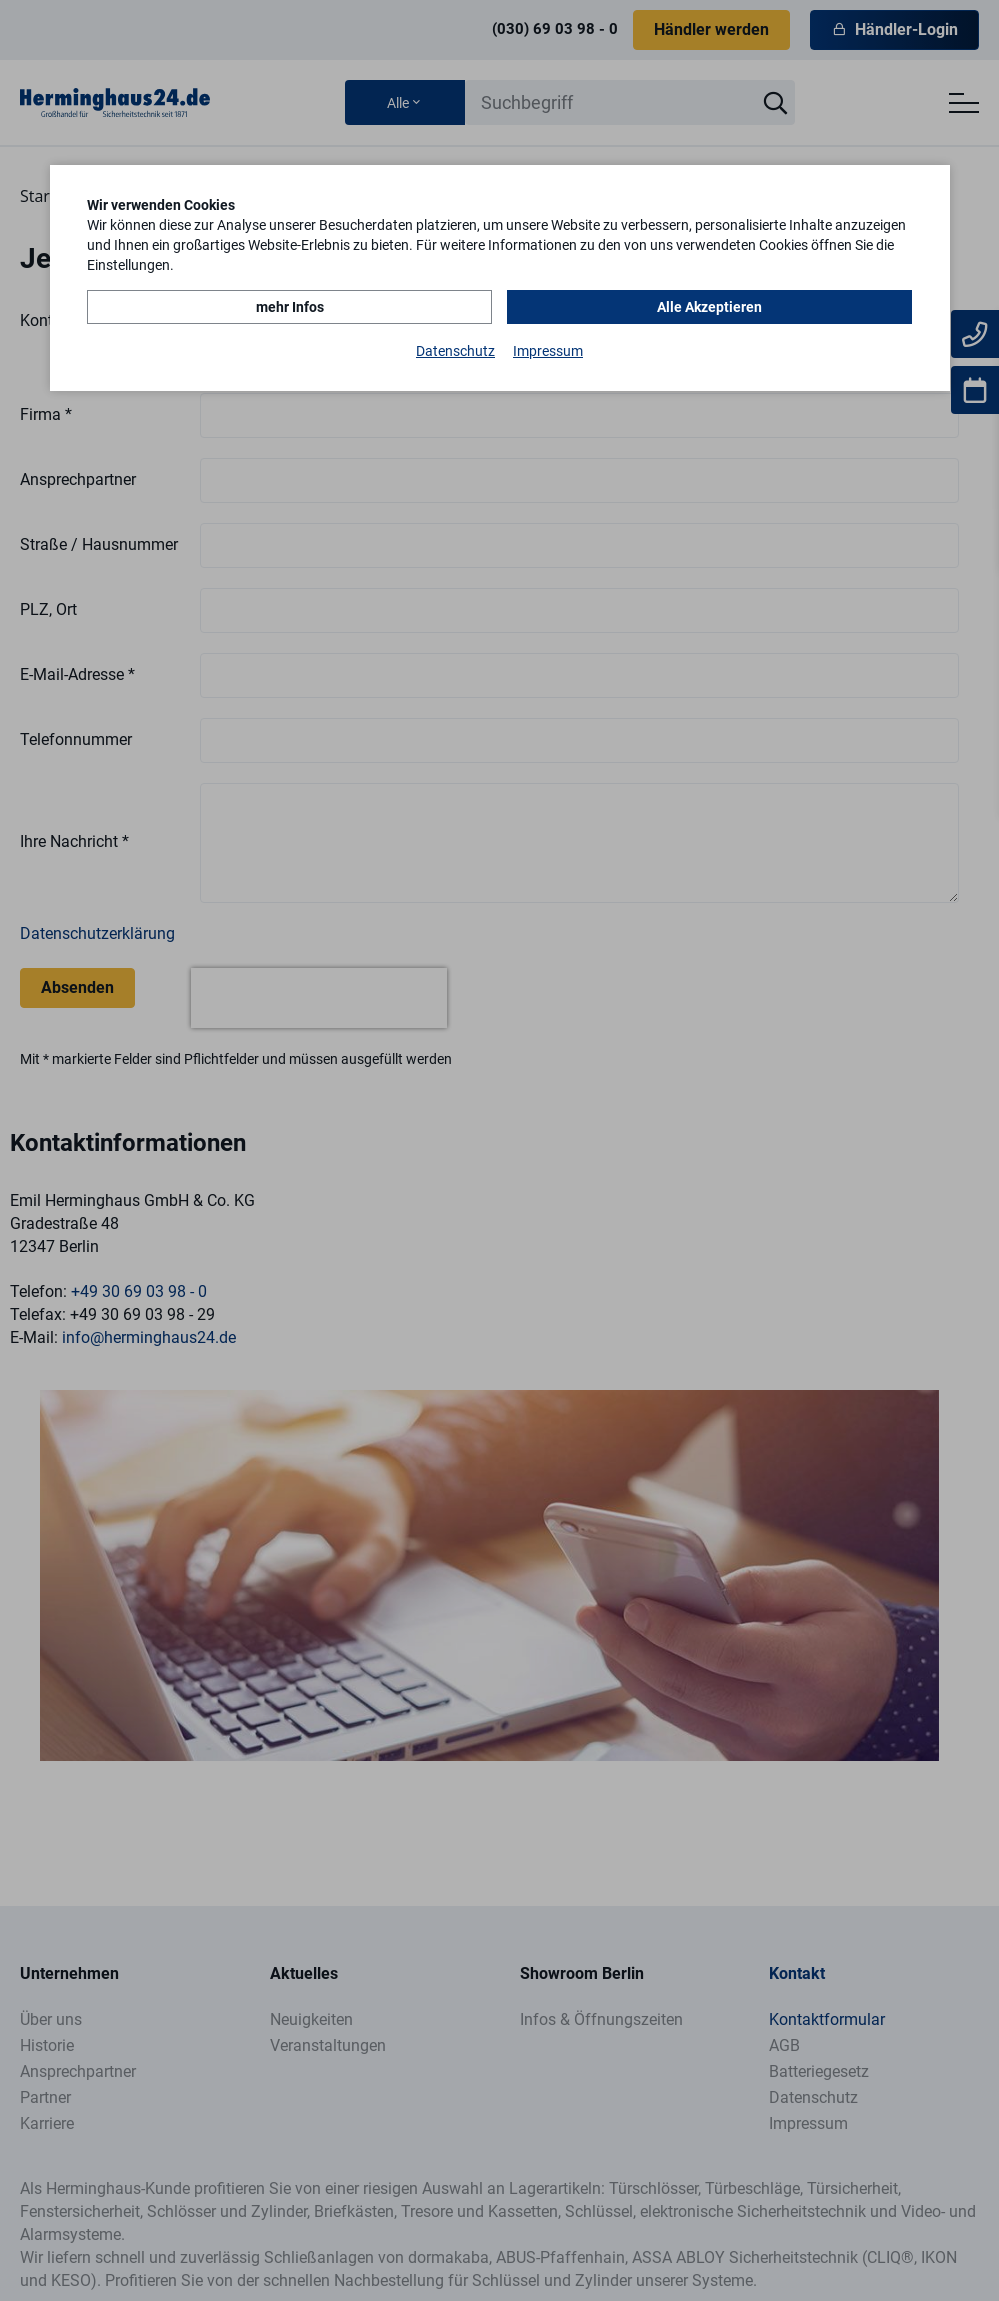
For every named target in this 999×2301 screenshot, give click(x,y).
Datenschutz (455, 351)
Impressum (548, 351)
